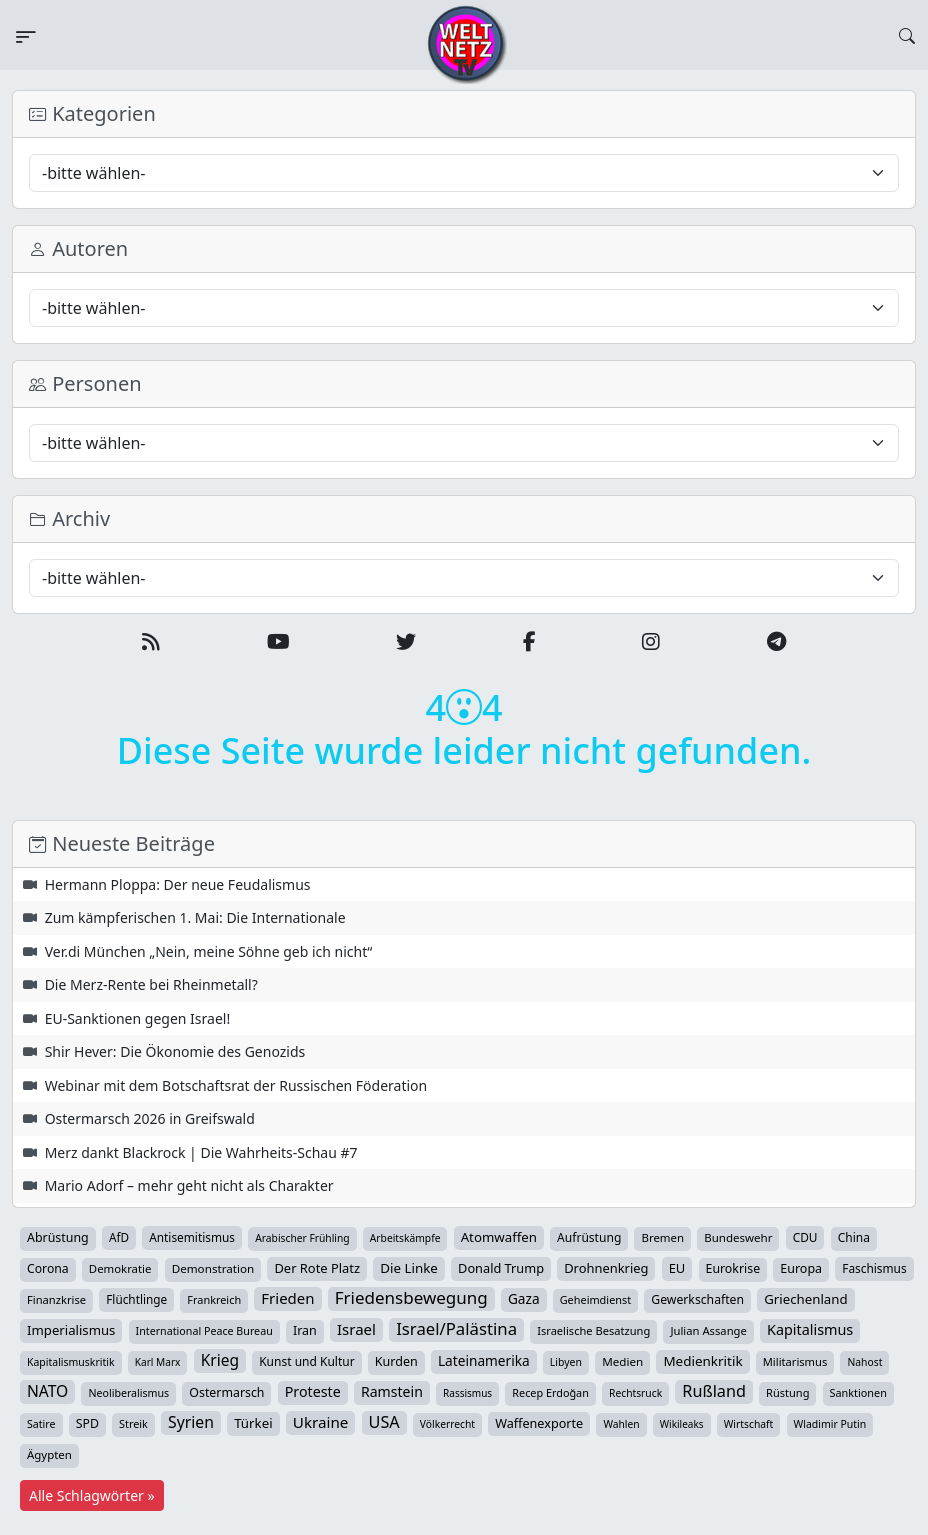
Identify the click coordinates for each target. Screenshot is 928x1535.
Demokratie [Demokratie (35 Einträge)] (120, 1268)
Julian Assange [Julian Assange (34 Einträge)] (708, 1330)
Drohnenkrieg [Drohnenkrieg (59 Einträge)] (606, 1268)
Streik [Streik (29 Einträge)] (133, 1423)
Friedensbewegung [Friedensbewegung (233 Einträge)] (411, 1298)
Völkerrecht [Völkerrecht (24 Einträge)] (447, 1424)
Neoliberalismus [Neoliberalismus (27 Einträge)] (128, 1393)
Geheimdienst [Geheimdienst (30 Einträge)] (595, 1299)
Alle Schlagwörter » (92, 1495)
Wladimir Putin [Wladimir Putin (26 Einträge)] (830, 1424)
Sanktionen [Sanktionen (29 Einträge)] (858, 1392)
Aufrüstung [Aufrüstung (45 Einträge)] (589, 1237)
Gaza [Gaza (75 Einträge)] (524, 1298)
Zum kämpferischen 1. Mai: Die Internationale (195, 917)
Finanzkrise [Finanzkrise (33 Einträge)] (56, 1299)
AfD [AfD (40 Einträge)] (119, 1237)
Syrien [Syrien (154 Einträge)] (191, 1422)
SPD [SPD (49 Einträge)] (87, 1423)
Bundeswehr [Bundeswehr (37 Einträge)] (738, 1237)
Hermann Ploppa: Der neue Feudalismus (178, 884)
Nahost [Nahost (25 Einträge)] (864, 1362)
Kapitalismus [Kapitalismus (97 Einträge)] (810, 1329)
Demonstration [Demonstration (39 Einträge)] (213, 1268)
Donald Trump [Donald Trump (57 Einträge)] (501, 1268)
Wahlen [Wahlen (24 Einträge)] (621, 1424)
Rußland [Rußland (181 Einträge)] (714, 1391)
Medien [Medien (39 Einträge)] (622, 1361)
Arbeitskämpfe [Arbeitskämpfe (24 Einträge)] (405, 1238)
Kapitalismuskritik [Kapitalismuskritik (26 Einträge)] (71, 1362)
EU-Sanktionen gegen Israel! (138, 1018)
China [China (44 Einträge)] (854, 1237)
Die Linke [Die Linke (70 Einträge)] (409, 1268)
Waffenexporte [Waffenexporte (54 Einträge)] (539, 1423)
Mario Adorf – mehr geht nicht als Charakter (189, 1185)
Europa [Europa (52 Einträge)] (801, 1268)
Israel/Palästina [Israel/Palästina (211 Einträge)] (456, 1329)
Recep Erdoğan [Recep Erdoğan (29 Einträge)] (550, 1392)
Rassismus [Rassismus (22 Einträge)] (467, 1393)
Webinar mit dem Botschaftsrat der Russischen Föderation (236, 1085)
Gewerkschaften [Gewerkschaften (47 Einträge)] (697, 1299)
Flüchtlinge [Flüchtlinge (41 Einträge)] (136, 1299)
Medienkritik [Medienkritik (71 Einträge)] (702, 1361)
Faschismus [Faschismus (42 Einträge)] (874, 1268)
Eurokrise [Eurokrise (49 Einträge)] (733, 1268)
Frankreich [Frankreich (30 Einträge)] (214, 1299)
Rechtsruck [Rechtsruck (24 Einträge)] (635, 1393)
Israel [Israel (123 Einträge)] (356, 1329)
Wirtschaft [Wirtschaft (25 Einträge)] (749, 1424)
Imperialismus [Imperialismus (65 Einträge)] (71, 1330)
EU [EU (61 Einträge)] (677, 1268)
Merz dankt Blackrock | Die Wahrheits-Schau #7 (201, 1152)
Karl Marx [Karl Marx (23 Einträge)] (158, 1362)
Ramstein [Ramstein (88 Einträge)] (392, 1391)
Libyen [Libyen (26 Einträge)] (566, 1362)
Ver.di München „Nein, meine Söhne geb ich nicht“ (209, 951)
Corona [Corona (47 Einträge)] (48, 1268)
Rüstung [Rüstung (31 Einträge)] (787, 1392)
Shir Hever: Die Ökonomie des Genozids (175, 1051)
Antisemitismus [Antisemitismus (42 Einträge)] (192, 1237)
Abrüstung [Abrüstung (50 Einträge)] (58, 1237)
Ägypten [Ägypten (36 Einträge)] (49, 1454)
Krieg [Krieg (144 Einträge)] (220, 1360)
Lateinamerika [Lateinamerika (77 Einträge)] (484, 1360)
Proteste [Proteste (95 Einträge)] (313, 1391)
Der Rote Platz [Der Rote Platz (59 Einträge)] (317, 1268)
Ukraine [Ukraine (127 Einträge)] (321, 1422)
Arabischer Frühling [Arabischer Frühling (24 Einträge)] (302, 1238)
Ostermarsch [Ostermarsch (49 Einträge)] (226, 1392)
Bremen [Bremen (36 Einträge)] (662, 1237)
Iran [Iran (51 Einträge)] (305, 1330)
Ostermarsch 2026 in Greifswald (150, 1118)
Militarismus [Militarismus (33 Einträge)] (795, 1361)
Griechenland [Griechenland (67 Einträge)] (805, 1299)
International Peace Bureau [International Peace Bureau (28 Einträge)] (204, 1331)
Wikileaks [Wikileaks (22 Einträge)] (682, 1424)
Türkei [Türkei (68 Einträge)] (253, 1423)
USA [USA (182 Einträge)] (384, 1422)
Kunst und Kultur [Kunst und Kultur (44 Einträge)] (306, 1361)
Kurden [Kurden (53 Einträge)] (396, 1361)
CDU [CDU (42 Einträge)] (805, 1237)
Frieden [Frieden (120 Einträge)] (287, 1298)
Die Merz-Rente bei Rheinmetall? (151, 984)
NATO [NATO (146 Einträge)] (47, 1391)
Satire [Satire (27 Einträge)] (41, 1424)
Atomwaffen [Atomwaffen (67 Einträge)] (499, 1237)
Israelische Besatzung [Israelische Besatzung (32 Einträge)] (593, 1330)
